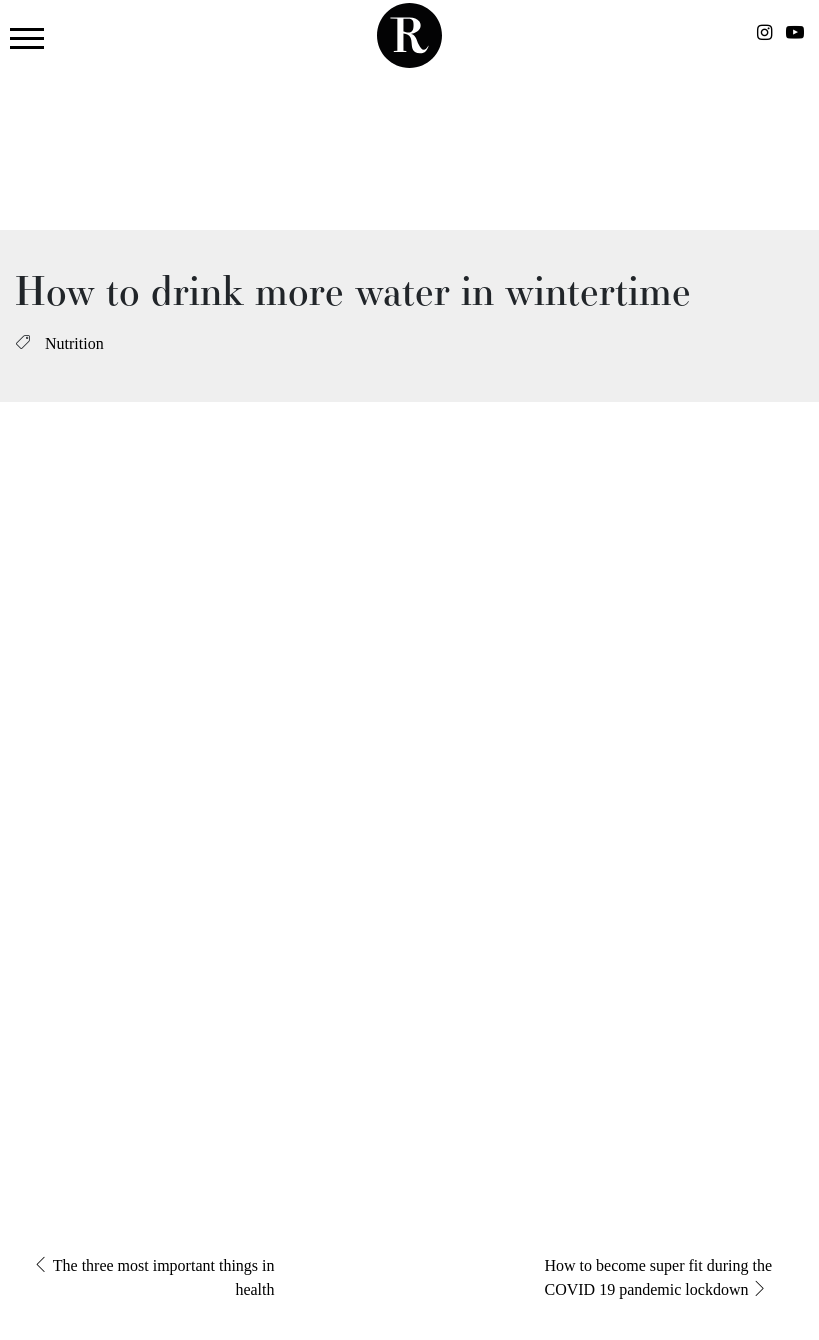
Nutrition (74, 343)
